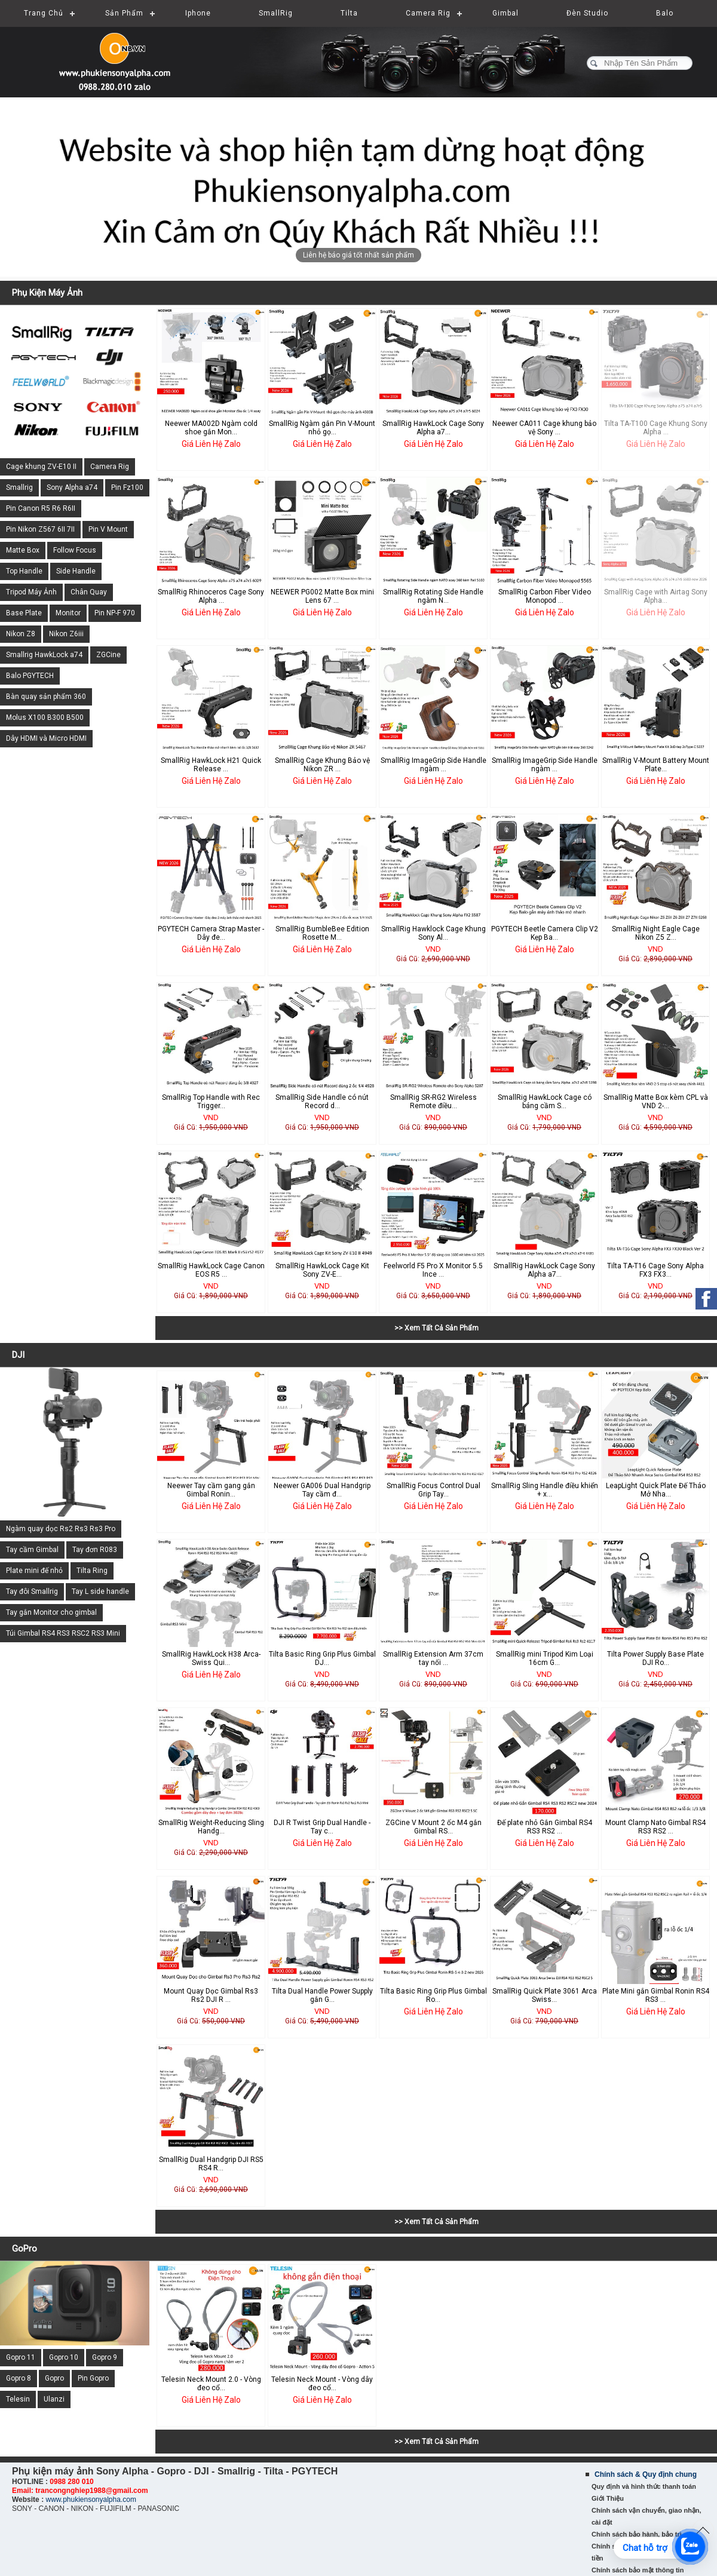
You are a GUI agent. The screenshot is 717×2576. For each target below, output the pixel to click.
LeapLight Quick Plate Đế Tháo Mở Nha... (656, 1490)
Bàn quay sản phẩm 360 (46, 696)
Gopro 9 (104, 2357)
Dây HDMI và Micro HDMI (46, 738)
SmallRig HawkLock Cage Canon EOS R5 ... (211, 1270)
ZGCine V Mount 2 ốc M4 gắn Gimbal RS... (433, 1826)
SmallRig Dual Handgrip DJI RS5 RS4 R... (211, 2163)
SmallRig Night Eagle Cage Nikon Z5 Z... (656, 933)
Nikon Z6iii (66, 634)
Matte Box (22, 550)
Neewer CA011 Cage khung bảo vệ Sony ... (544, 427)
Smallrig (19, 487)
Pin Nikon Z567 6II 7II (40, 529)
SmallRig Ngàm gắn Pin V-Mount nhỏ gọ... (322, 427)
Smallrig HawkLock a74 (44, 655)
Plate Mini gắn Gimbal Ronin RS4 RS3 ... (655, 1995)
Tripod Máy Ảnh (31, 592)
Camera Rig (109, 466)
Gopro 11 (20, 2357)
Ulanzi (54, 2399)
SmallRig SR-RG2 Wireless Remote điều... (433, 1101)
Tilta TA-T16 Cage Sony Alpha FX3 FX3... (655, 1270)
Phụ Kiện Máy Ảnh (47, 292)
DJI (18, 1355)
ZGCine (108, 655)
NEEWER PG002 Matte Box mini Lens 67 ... (322, 596)
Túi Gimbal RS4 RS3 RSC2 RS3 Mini (63, 1633)
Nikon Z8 (20, 634)
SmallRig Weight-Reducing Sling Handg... (211, 1826)
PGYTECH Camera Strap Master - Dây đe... (211, 933)
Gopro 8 (18, 2378)
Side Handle (76, 571)
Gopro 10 (63, 2357)
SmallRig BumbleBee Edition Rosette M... (322, 933)
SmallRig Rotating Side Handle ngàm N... (433, 596)
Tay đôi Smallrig (32, 1591)
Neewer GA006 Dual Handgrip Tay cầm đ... (322, 1490)
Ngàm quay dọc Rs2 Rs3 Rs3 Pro (60, 1529)
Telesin (18, 2399)
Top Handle (24, 571)
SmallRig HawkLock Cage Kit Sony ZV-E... (322, 1270)
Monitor (68, 613)
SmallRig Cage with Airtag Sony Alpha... (655, 596)
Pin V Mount (108, 529)
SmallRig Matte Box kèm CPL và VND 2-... (655, 1101)
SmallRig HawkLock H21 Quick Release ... (211, 764)
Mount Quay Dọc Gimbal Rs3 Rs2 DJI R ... (211, 1995)
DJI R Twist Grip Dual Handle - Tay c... (322, 1826)
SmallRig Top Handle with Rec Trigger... (211, 1101)
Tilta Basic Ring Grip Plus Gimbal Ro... (433, 1995)
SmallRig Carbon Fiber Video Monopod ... (544, 596)
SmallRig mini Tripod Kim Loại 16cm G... (544, 1658)
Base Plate (24, 613)
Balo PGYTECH (30, 675)
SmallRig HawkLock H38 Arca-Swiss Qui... (211, 1658)
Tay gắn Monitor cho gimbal (51, 1612)
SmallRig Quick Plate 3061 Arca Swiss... (544, 1995)
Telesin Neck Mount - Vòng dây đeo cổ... (322, 2383)
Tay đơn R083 (94, 1549)
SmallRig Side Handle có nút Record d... (322, 1101)
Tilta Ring (92, 1570)
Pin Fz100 (127, 487)
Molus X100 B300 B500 (45, 717)
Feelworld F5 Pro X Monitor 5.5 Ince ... (433, 1270)
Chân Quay (89, 592)
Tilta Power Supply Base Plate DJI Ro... (655, 1658)
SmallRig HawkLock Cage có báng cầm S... (545, 1101)
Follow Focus (74, 550)
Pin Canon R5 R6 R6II (40, 508)
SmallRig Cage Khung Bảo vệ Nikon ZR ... (322, 764)
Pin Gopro (93, 2378)
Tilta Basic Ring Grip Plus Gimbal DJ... (322, 1658)
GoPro (24, 2248)
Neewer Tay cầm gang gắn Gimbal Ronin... (211, 1490)
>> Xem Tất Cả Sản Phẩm (436, 1328)
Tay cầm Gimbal (32, 1549)
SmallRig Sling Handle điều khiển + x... (544, 1490)
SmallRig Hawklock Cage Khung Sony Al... (433, 933)
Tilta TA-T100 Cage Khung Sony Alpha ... (655, 427)
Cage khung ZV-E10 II (41, 466)
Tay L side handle (100, 1591)
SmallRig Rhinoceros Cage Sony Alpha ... (211, 596)
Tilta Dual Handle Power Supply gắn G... (322, 1995)
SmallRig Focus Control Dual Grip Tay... (433, 1490)
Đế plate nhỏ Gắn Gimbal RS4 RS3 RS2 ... (544, 1826)
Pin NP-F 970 (114, 613)
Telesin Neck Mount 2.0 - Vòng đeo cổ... (211, 2383)
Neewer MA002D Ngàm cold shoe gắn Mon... (211, 427)
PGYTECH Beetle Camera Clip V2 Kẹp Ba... (544, 933)
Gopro (54, 2378)
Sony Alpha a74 (72, 487)
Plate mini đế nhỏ (34, 1570)
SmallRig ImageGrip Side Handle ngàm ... (433, 764)
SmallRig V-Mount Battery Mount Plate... (655, 764)
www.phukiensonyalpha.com (90, 2499)
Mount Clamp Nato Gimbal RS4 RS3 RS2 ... (655, 1826)
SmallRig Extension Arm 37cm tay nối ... (433, 1658)
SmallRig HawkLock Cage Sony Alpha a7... (433, 427)
